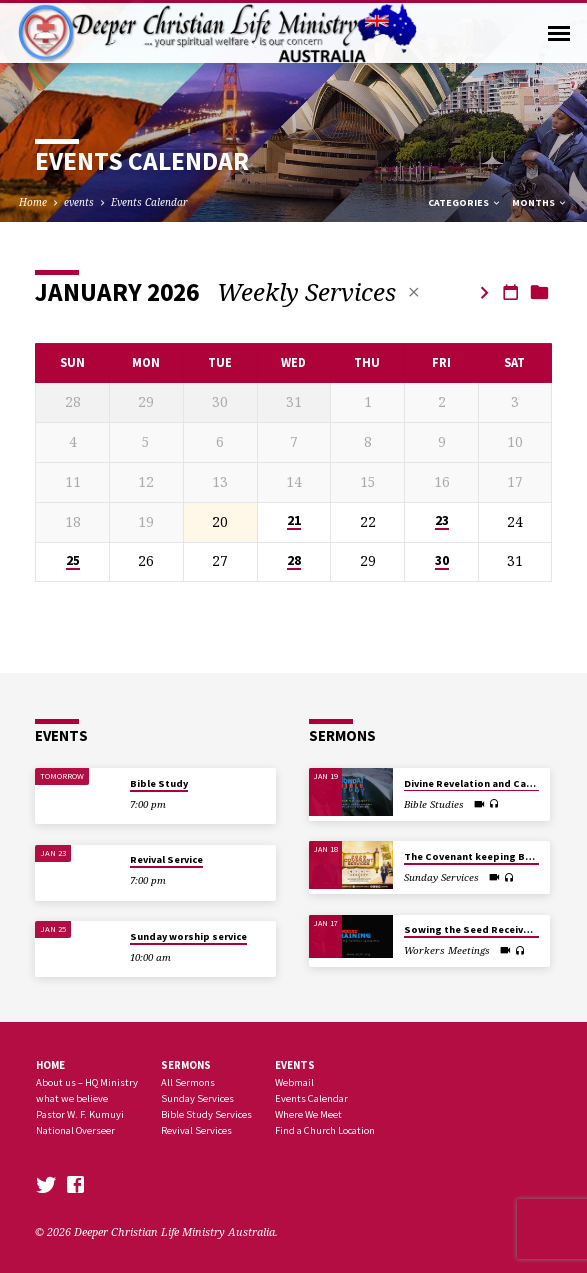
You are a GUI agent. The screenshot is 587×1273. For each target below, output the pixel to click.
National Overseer (75, 1130)
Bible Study (159, 783)
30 (442, 561)
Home (33, 202)
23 (442, 521)
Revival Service (166, 859)
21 (294, 521)
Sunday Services (197, 1098)
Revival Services (196, 1130)
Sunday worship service (188, 936)
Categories (465, 202)
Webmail (294, 1082)
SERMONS (186, 1065)
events (79, 202)
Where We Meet (308, 1114)
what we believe (72, 1098)
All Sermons (188, 1082)
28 (294, 561)
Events (295, 1065)
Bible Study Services (206, 1114)
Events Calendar (149, 202)
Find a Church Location (325, 1130)
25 (73, 561)
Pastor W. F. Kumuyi (80, 1114)
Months (540, 202)
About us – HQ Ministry (87, 1082)
